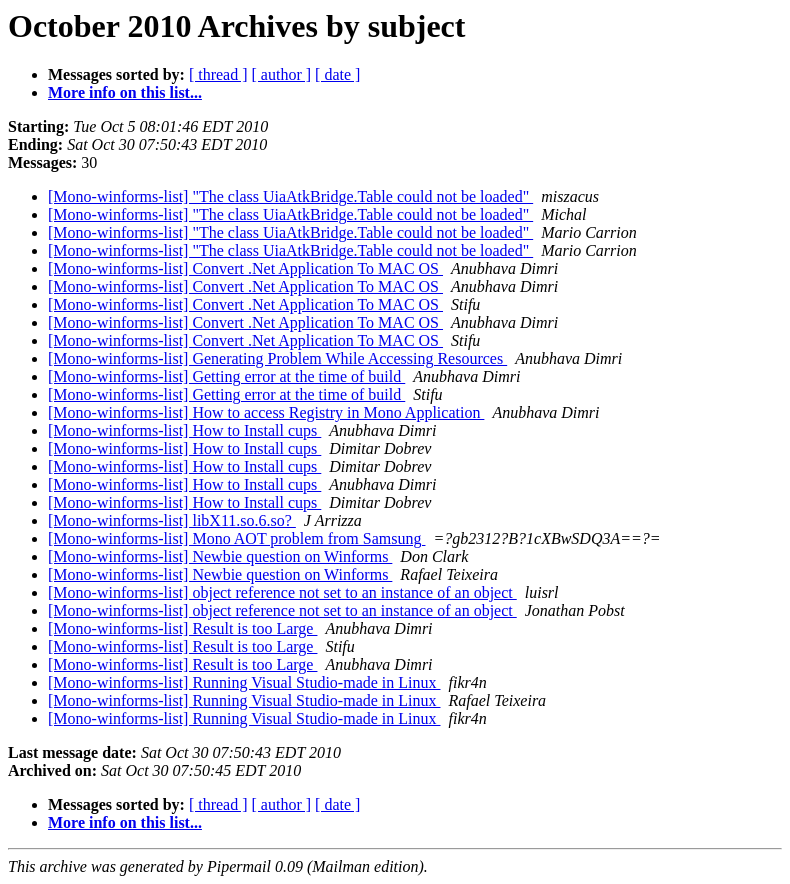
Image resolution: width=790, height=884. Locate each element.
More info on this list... (125, 92)
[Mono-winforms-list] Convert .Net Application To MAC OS (245, 268)
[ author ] (282, 74)
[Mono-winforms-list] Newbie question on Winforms (220, 556)
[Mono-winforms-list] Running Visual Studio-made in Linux (244, 682)
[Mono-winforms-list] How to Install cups (184, 430)
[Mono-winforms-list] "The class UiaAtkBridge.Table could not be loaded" (290, 196)
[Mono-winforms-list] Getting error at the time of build (226, 376)
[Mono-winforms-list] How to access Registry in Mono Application (266, 412)
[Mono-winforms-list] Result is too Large (182, 628)
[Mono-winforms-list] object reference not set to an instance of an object (282, 592)
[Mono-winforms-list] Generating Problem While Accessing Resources (277, 358)
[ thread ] (218, 74)
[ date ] (337, 74)
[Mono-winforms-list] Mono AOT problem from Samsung (236, 538)
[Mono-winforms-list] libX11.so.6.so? (172, 520)
